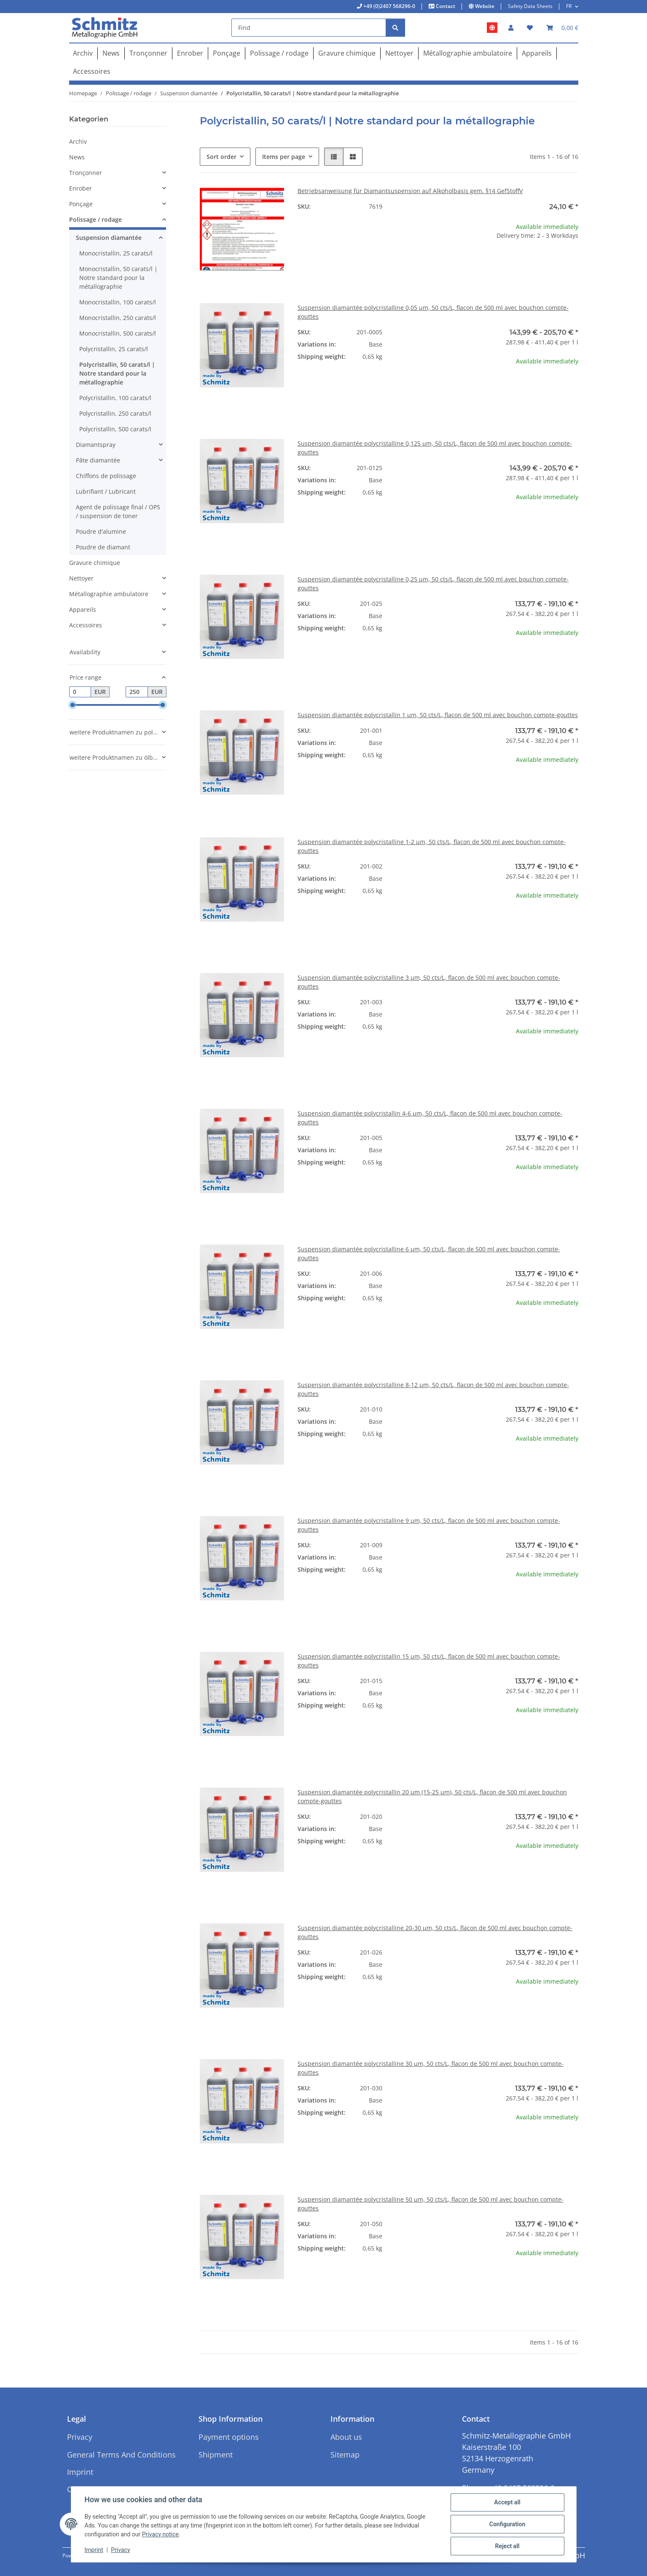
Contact (445, 6)
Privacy (120, 2549)
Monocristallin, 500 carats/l (117, 333)
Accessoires (85, 625)
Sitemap (345, 2455)
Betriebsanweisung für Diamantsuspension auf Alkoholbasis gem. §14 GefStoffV (410, 191)
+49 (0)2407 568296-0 (388, 6)
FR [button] (569, 6)
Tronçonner (85, 173)
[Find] (308, 28)
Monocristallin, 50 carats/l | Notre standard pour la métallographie (118, 277)
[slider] (72, 705)
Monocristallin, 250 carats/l (117, 318)
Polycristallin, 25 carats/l (113, 349)
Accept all (507, 2502)
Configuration (507, 2524)
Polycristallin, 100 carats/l (115, 398)
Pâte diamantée (98, 460)
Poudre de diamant (103, 547)
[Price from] (80, 691)
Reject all (507, 2546)
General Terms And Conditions (121, 2455)
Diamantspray (95, 445)
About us (346, 2437)
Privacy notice (160, 2534)
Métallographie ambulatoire (108, 594)
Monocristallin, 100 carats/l (117, 302)
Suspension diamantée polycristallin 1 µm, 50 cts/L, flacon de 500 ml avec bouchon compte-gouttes (438, 715)
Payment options (229, 2437)
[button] (511, 27)
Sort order (221, 157)
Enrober (80, 188)
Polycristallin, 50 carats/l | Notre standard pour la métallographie (117, 373)
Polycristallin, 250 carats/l (115, 413)
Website (484, 6)
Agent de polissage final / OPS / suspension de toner (118, 511)
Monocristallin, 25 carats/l (116, 253)
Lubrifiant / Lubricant (106, 491)
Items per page (283, 157)
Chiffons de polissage (106, 476)
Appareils (82, 609)
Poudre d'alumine (101, 531)
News (77, 157)
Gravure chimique (94, 563)
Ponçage (81, 204)
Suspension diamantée (109, 238)
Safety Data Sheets (530, 6)
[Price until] (137, 691)
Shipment (216, 2455)
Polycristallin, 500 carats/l (115, 429)
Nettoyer (81, 578)
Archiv (78, 141)
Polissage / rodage (95, 219)
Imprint (94, 2549)
